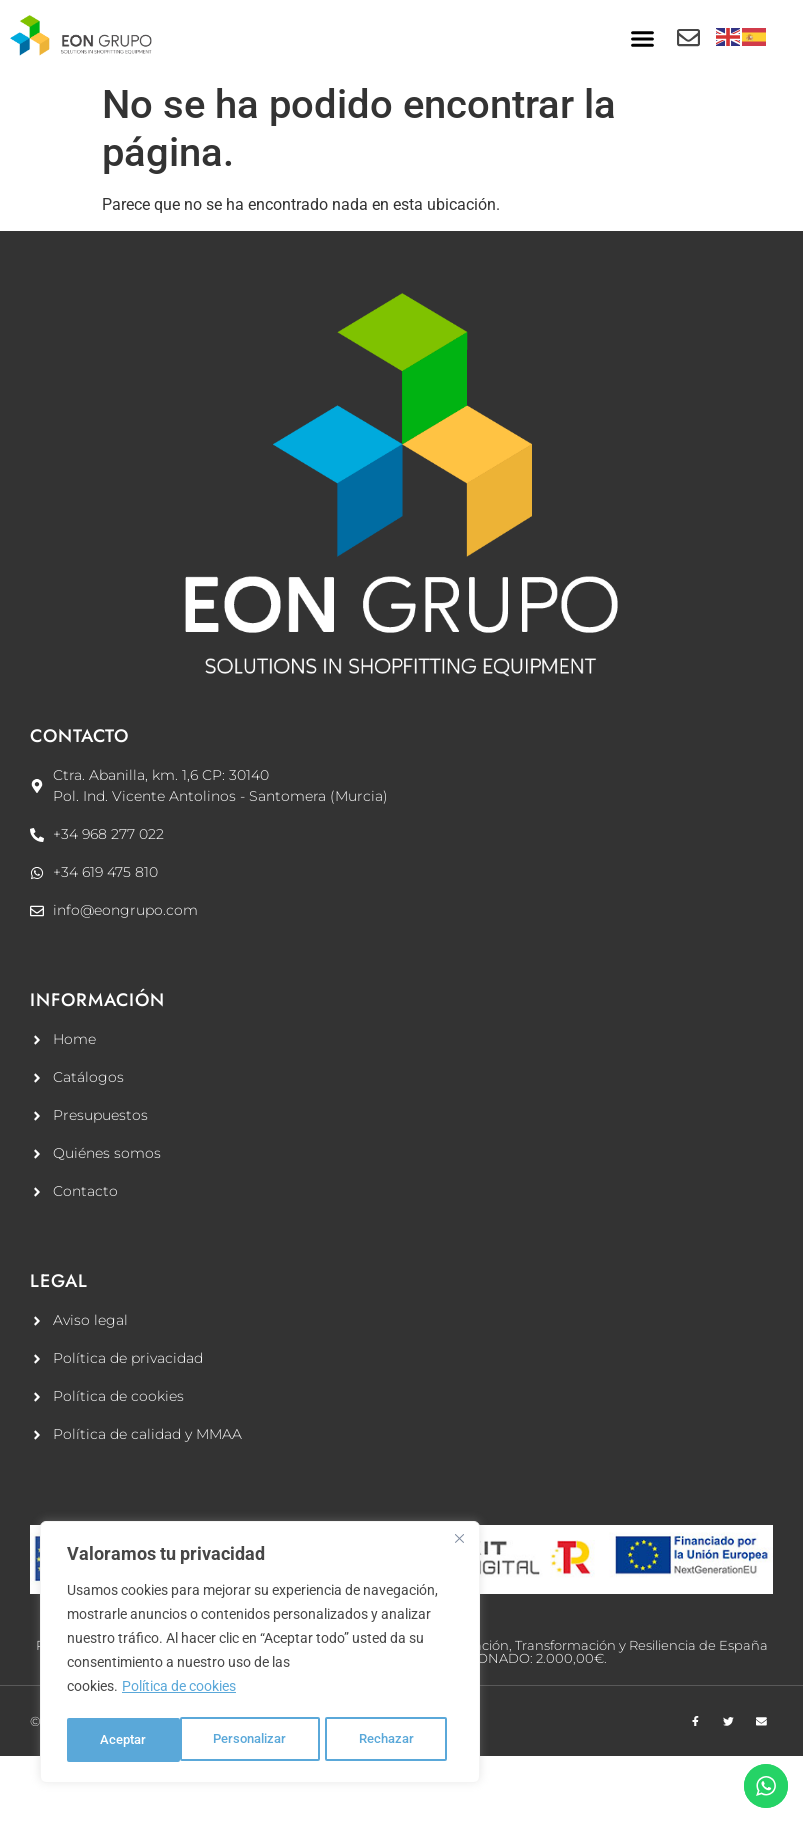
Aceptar (398, 1740)
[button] (642, 39)
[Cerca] (459, 1542)
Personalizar (137, 1740)
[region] (260, 1654)
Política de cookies (179, 1690)
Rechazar (276, 1740)
